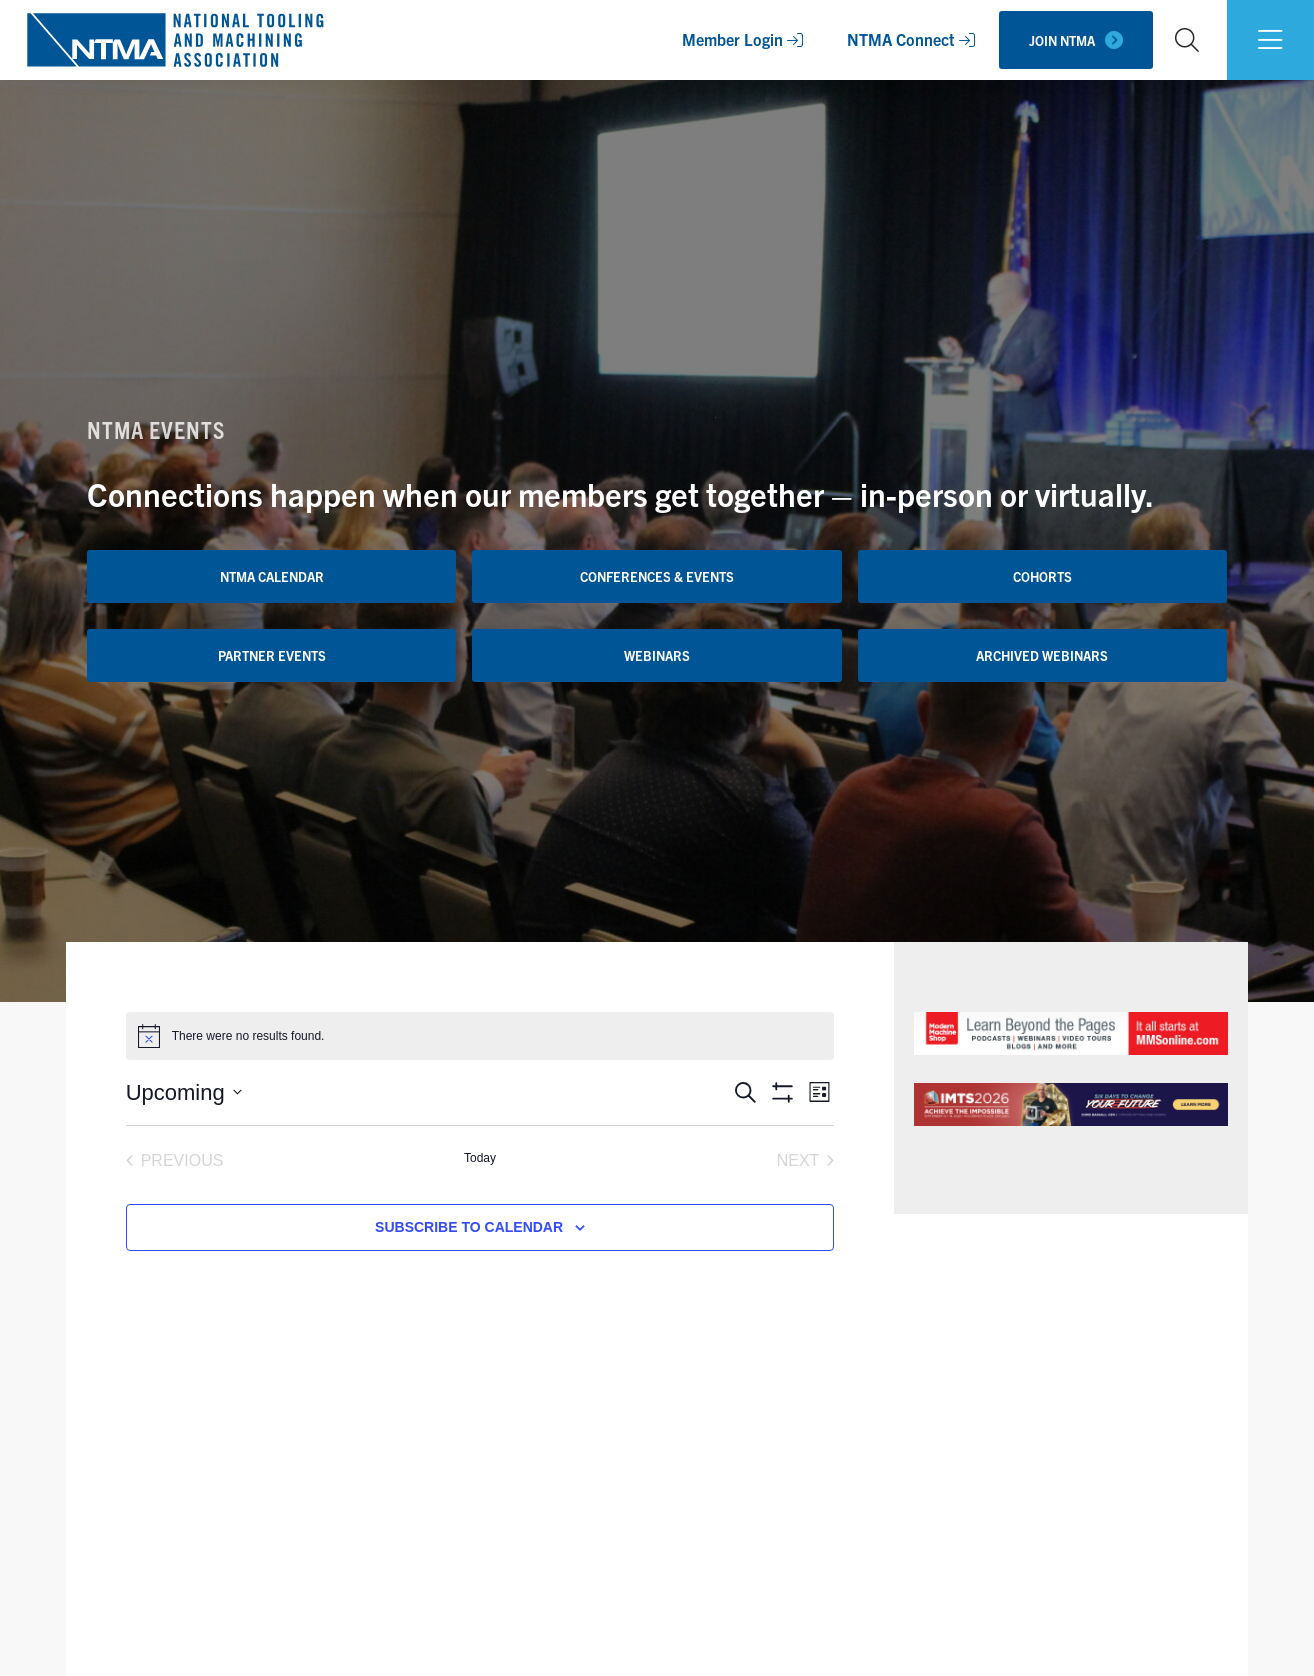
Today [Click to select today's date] (480, 1158)
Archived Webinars (1042, 655)
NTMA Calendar (272, 576)
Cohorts (1042, 576)
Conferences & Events (657, 576)
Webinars (657, 655)
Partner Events (272, 655)
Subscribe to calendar (469, 1227)
